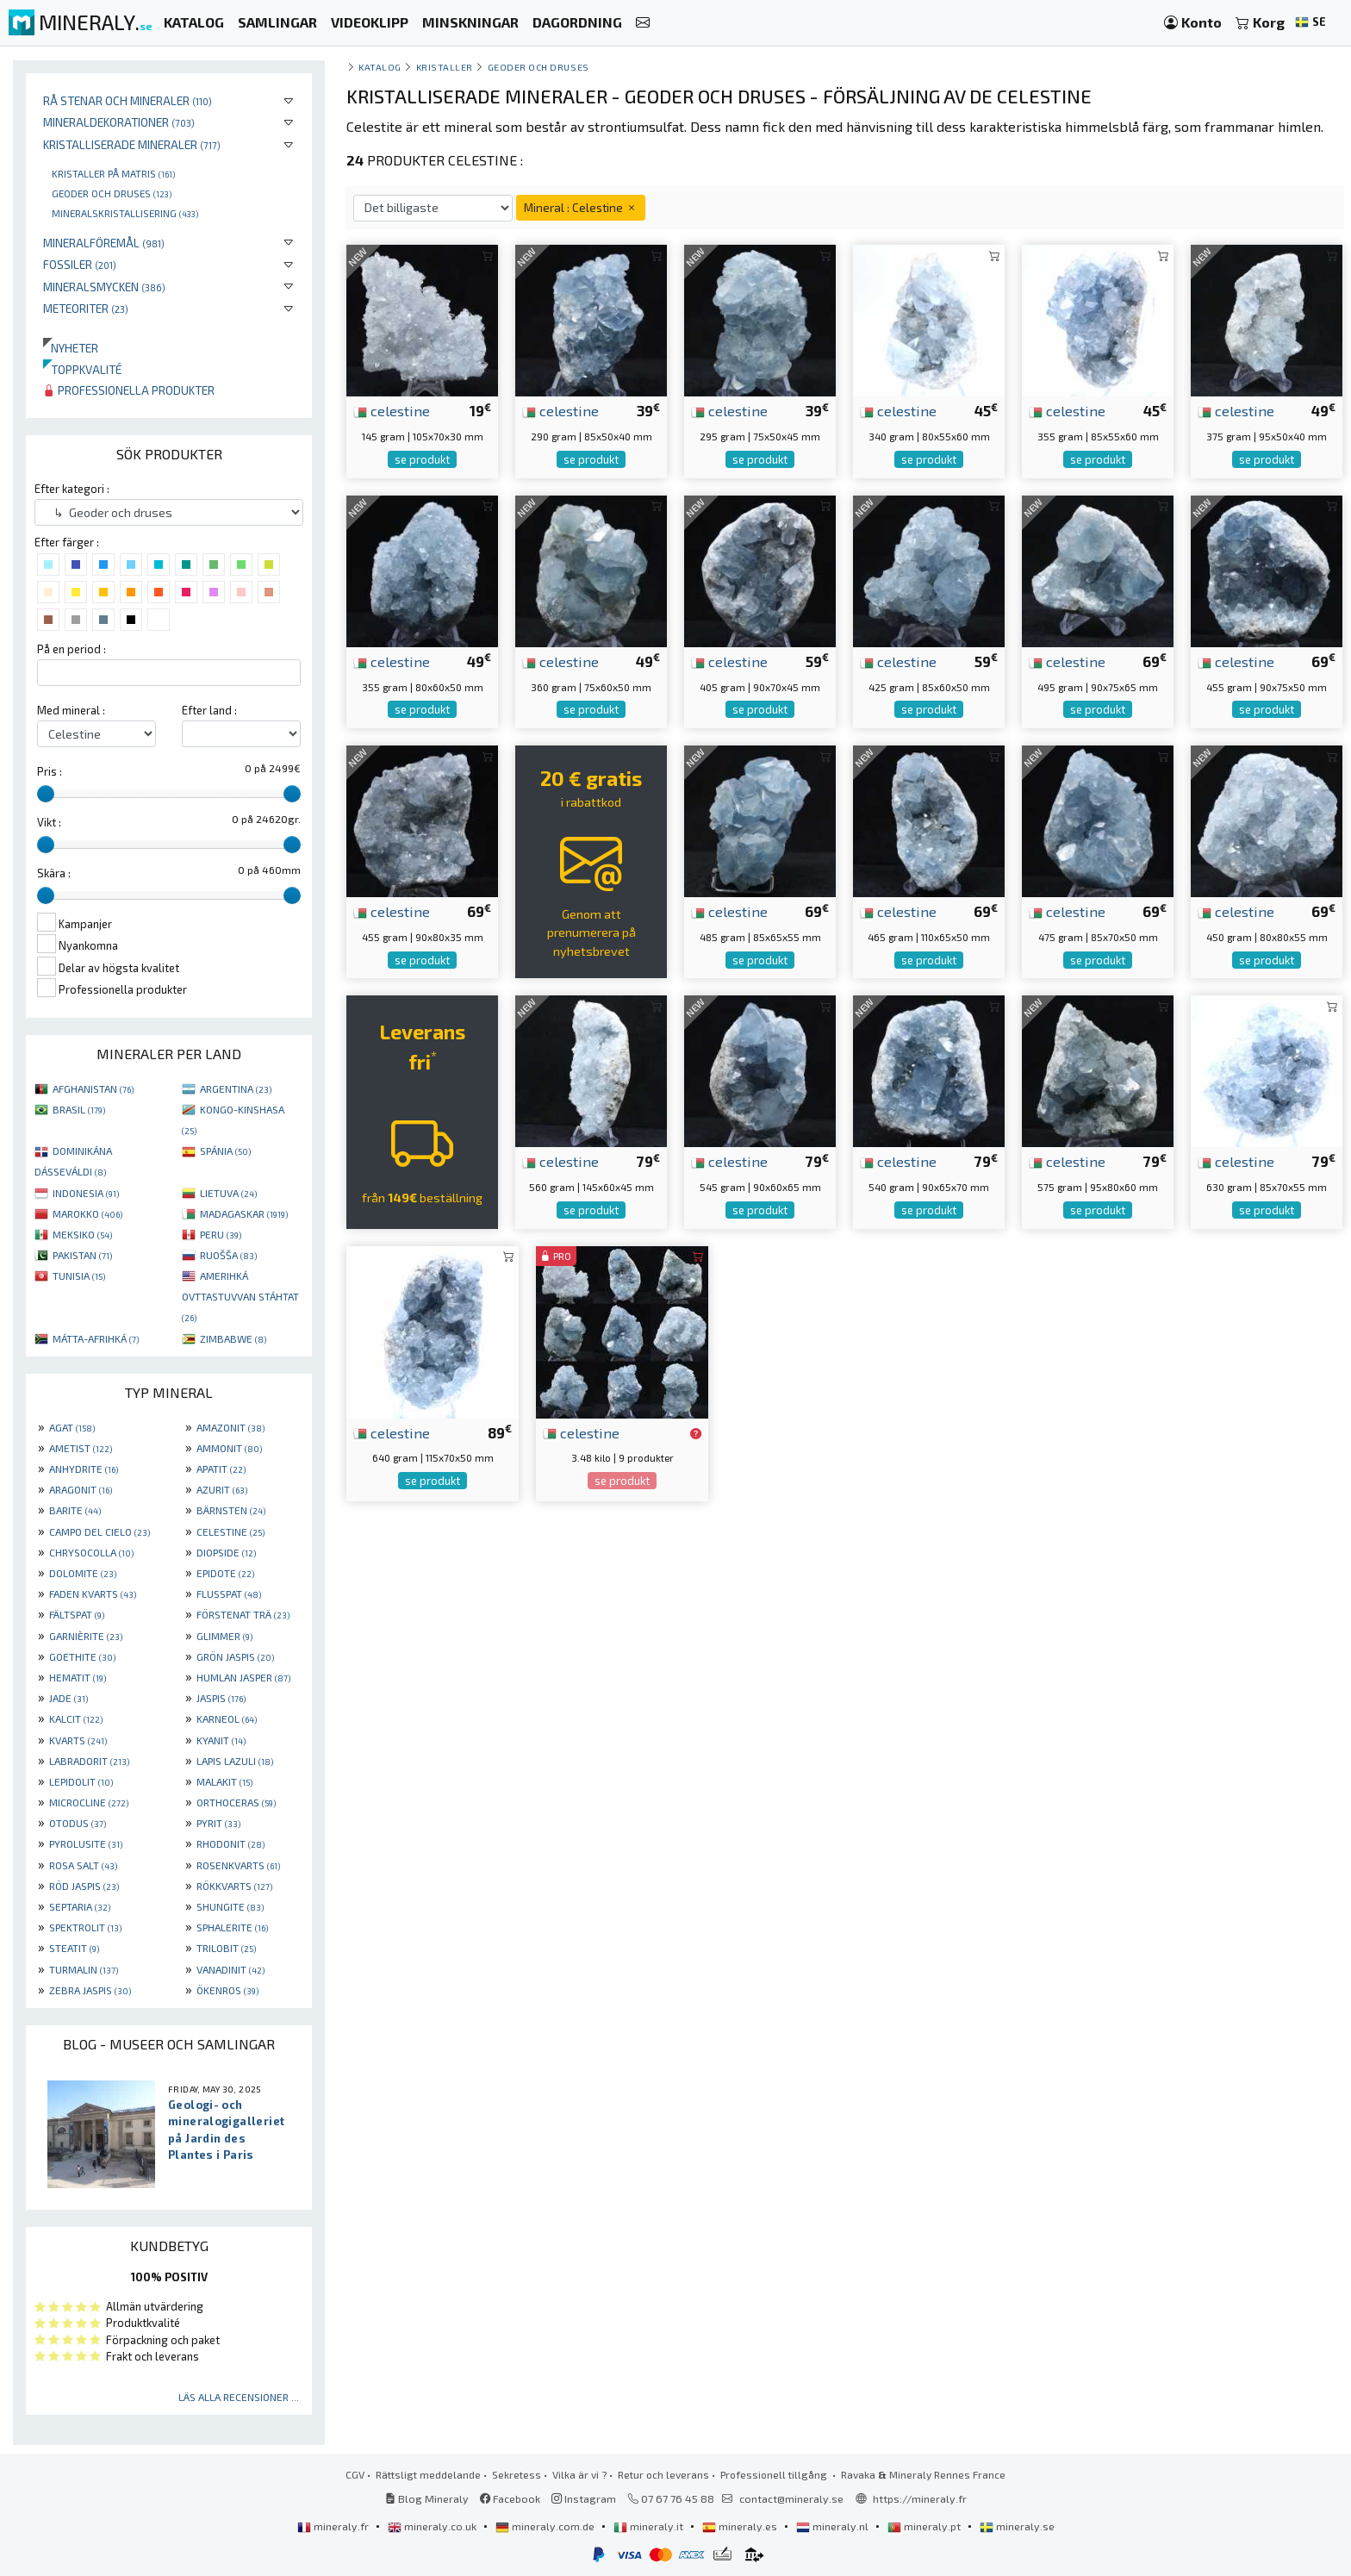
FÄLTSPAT (76, 1614)
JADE (68, 1698)
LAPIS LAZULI (234, 1761)
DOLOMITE (82, 1573)
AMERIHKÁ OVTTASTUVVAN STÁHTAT (240, 1296)
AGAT (72, 1427)
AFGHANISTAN (93, 1088)
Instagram (583, 2498)
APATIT (221, 1469)
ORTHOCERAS (236, 1802)
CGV (355, 2474)
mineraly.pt (925, 2526)
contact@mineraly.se (791, 2498)
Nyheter (70, 347)
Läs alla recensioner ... (238, 2397)
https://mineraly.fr (920, 2498)
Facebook (510, 2498)
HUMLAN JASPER (243, 1677)
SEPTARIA (79, 1906)
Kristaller (444, 66)
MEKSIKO (82, 1234)
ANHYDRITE (83, 1469)
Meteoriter (85, 308)
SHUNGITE (230, 1906)
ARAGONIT (80, 1489)
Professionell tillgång (775, 2474)
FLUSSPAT (228, 1593)
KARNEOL (226, 1718)
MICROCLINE (88, 1802)
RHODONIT (230, 1843)
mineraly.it (649, 2526)
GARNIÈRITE (85, 1636)
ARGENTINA (235, 1088)
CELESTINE (230, 1531)
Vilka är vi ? (579, 2474)
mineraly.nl (833, 2526)
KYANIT (221, 1740)
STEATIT (74, 1948)
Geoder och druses (111, 193)
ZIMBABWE (233, 1338)
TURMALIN (83, 1969)
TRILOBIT (226, 1948)
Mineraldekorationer (119, 122)
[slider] (45, 793)
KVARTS (78, 1740)
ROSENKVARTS (238, 1865)
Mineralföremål (104, 242)
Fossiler (79, 264)
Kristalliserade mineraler (132, 144)
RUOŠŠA (228, 1255)
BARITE (75, 1510)
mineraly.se (1017, 2526)
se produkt (422, 459)
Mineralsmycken (104, 286)
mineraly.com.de (546, 2526)
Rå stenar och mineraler (127, 100)
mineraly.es (741, 2526)
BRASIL (79, 1109)
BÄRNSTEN (230, 1510)
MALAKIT (224, 1781)
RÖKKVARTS (234, 1886)
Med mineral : (71, 710)
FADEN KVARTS (92, 1593)
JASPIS (221, 1698)
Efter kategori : (71, 489)
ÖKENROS (227, 1990)
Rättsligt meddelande (428, 2474)
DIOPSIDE (226, 1552)
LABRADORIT (89, 1761)
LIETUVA (228, 1193)
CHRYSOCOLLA (91, 1552)
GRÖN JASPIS (235, 1656)
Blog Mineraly (427, 2498)
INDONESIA (86, 1193)
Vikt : (49, 822)
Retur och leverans (663, 2474)
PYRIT (218, 1823)
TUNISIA (79, 1275)
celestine (391, 410)
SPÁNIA (225, 1151)
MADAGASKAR (244, 1213)
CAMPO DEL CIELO (99, 1531)
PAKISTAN (82, 1255)
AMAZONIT (230, 1427)
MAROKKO (87, 1213)
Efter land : (209, 710)
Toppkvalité (82, 369)
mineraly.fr (334, 2526)
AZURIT (221, 1489)
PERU (220, 1234)
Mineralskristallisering (125, 213)
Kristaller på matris (113, 173)
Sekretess (516, 2474)
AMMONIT (229, 1448)
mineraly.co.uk (433, 2526)
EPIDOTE (225, 1573)
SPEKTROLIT (85, 1927)
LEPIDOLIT (81, 1781)
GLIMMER (224, 1636)
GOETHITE (82, 1656)
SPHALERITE (232, 1927)
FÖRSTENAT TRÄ (243, 1614)
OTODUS (77, 1823)
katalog (380, 66)
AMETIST (80, 1448)
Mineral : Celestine (581, 207)
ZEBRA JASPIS (90, 1990)
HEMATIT (77, 1677)
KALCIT (76, 1718)
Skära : (54, 873)
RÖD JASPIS (84, 1886)
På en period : (71, 649)
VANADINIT (230, 1969)
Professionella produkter (129, 390)
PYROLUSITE (85, 1843)
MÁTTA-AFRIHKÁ (96, 1338)
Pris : (49, 771)
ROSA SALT (83, 1865)
